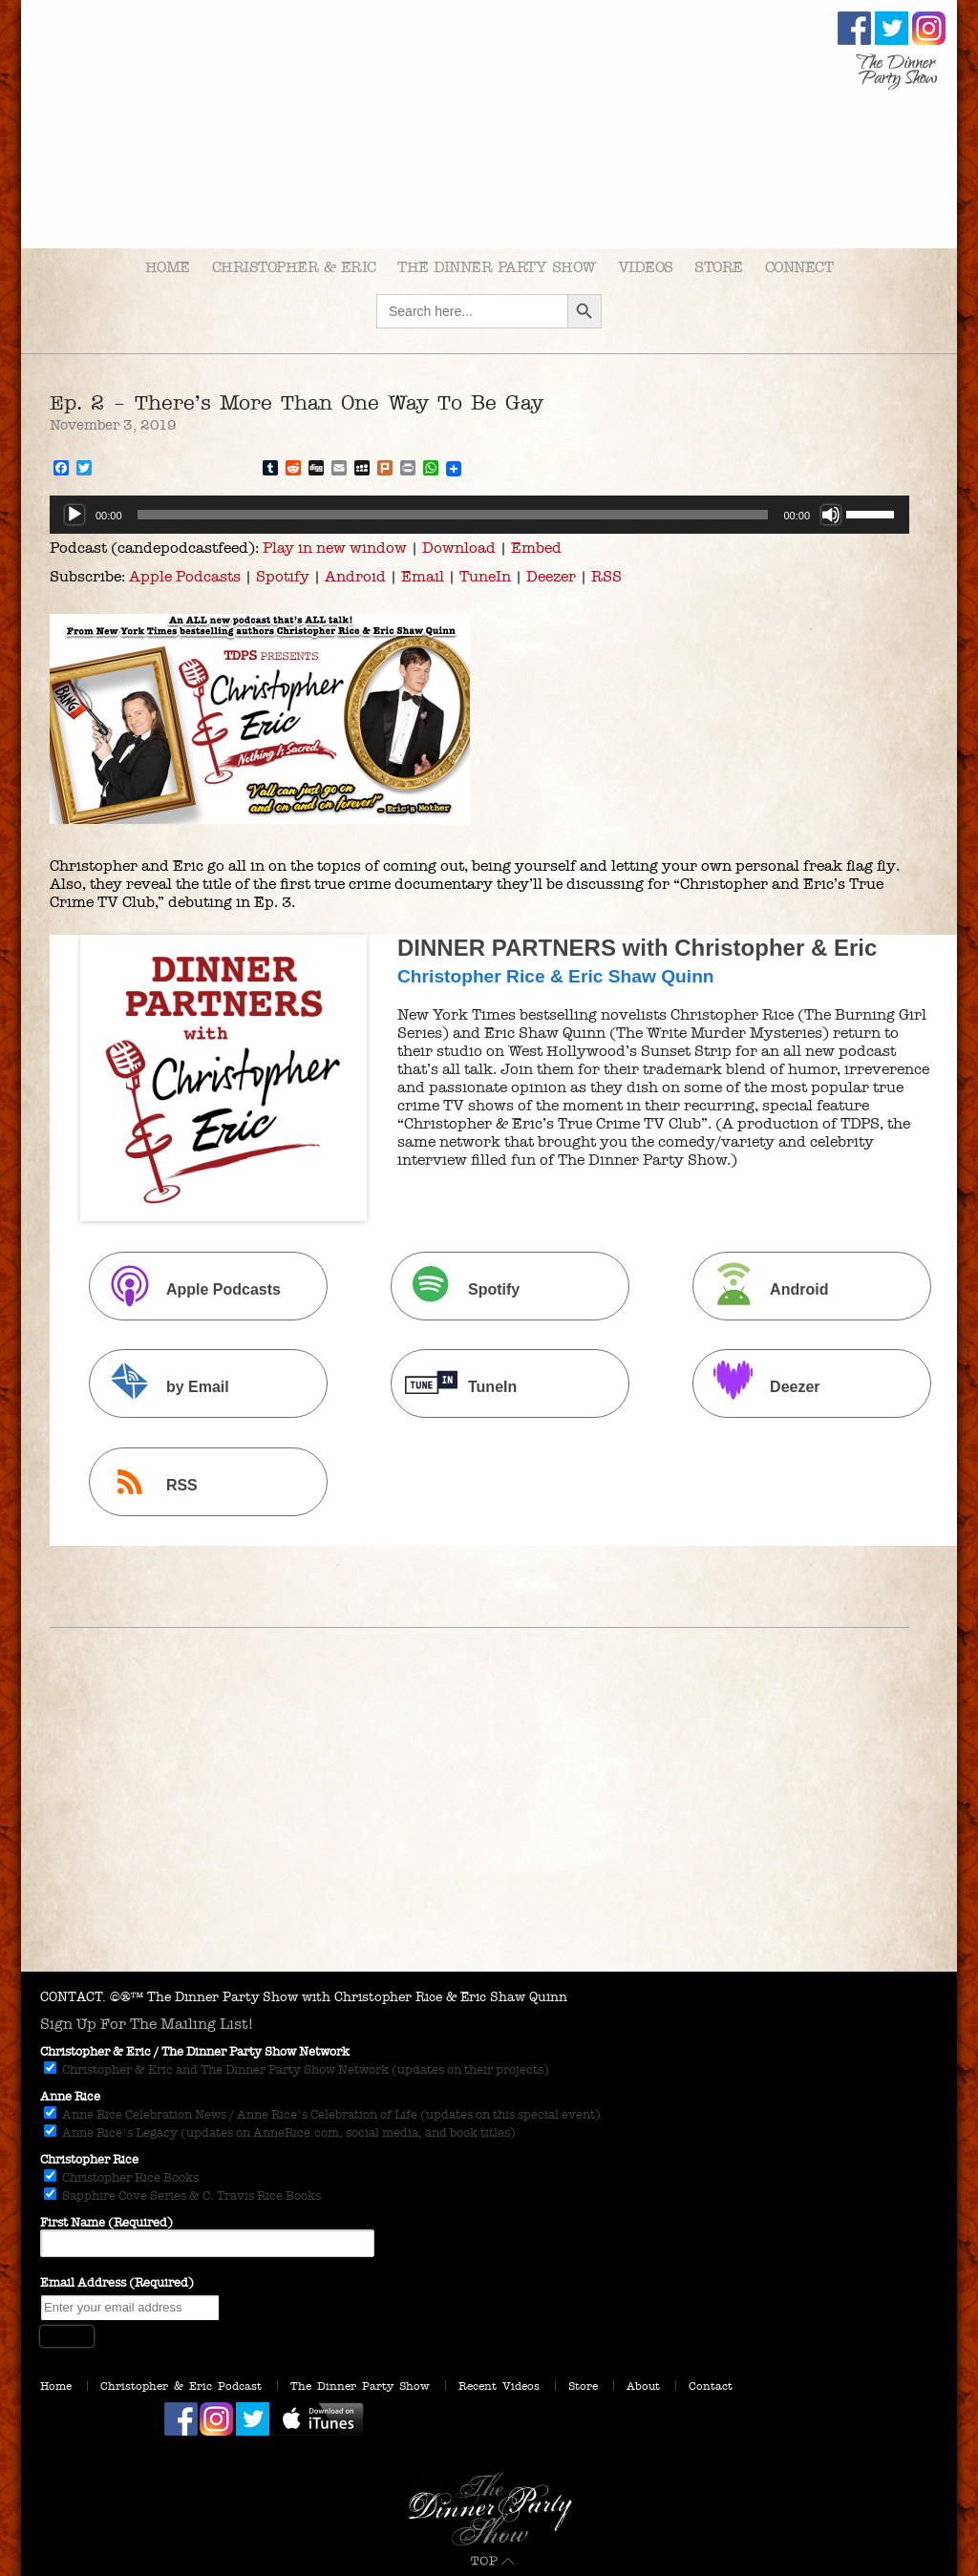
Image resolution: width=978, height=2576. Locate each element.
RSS (606, 576)
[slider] (453, 514)
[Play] (74, 514)
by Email (161, 1386)
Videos (645, 267)
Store (718, 267)
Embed (536, 547)
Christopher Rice (89, 2159)
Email (422, 576)
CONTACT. (73, 1997)
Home (167, 267)
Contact (711, 2386)
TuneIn (485, 576)
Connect (799, 267)
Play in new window (335, 547)
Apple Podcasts (185, 576)
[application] (479, 515)
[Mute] (830, 514)
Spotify (282, 576)
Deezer (551, 576)
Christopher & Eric (294, 267)
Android (355, 576)
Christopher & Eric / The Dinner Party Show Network (195, 2052)
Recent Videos (499, 2386)
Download (459, 547)
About (643, 2386)
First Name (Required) (106, 2222)
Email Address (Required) (117, 2283)
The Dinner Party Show (496, 267)
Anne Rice (70, 2096)
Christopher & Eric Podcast (181, 2386)
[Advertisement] (489, 1828)
